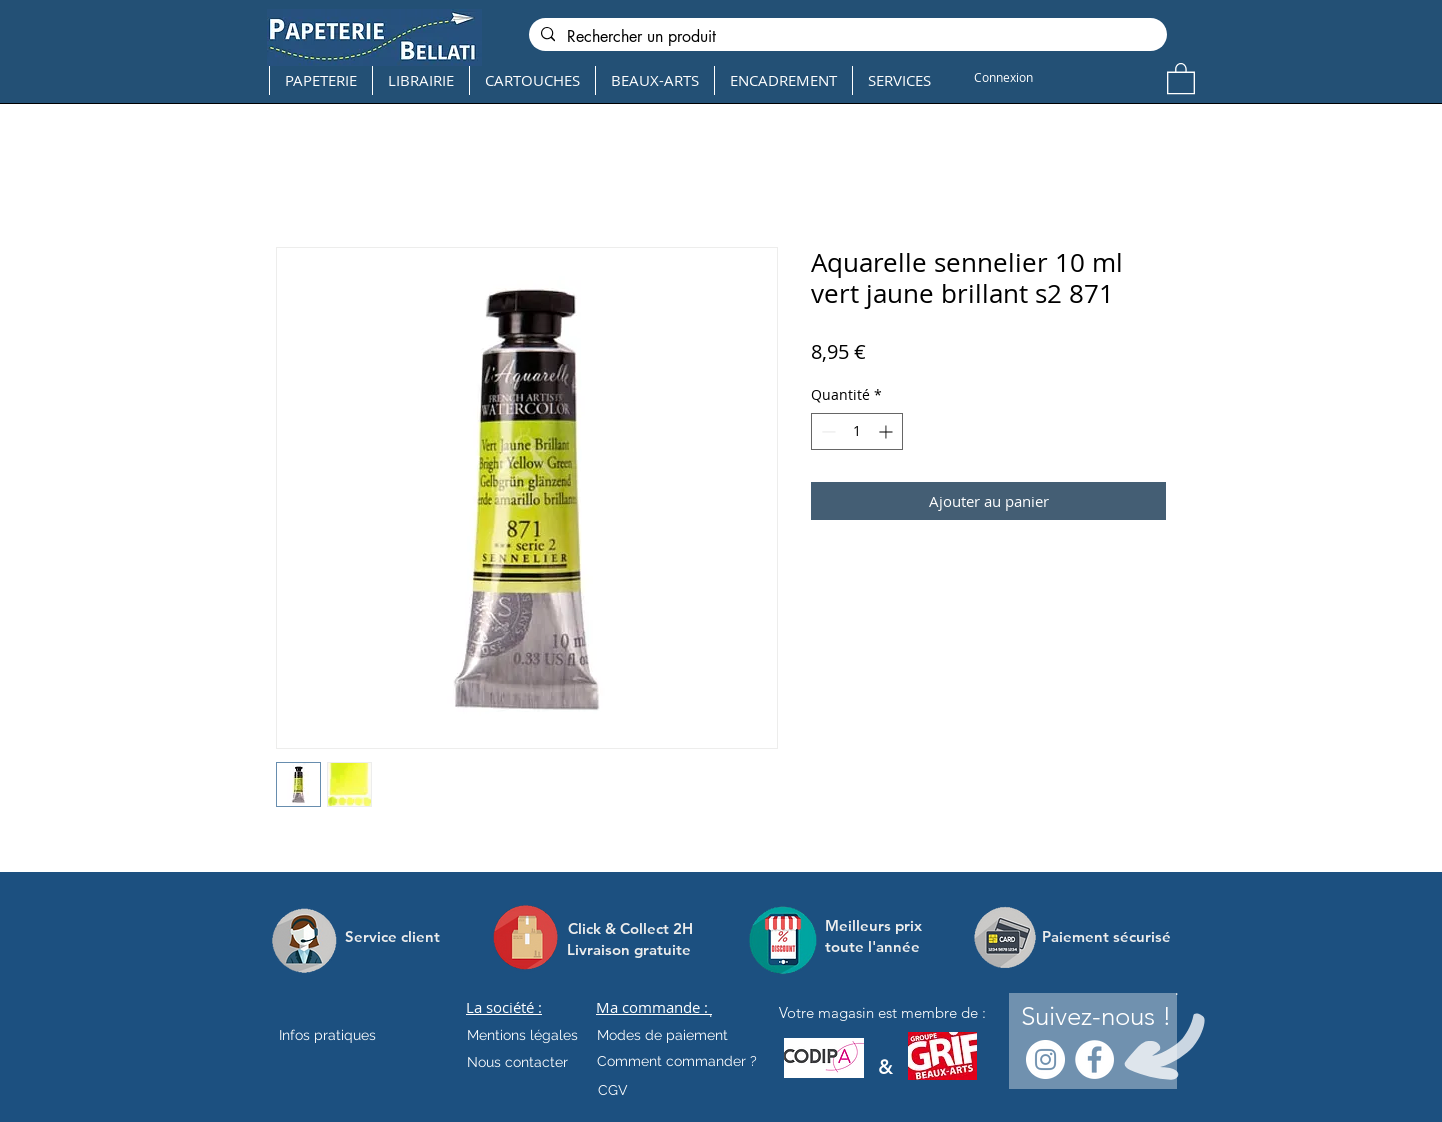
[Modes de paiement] (662, 1036)
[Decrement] (826, 431)
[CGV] (612, 1091)
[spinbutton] (857, 431)
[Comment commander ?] (677, 1062)
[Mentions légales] (522, 1036)
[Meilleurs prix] (876, 925)
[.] (710, 1013)
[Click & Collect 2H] (630, 928)
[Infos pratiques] (345, 1036)
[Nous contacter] (517, 1063)
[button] (1181, 77)
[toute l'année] (880, 946)
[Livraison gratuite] (629, 949)
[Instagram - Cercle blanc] (1045, 1059)
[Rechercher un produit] (846, 37)
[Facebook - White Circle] (1094, 1059)
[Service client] (392, 937)
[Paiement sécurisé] (1106, 937)
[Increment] (887, 431)
